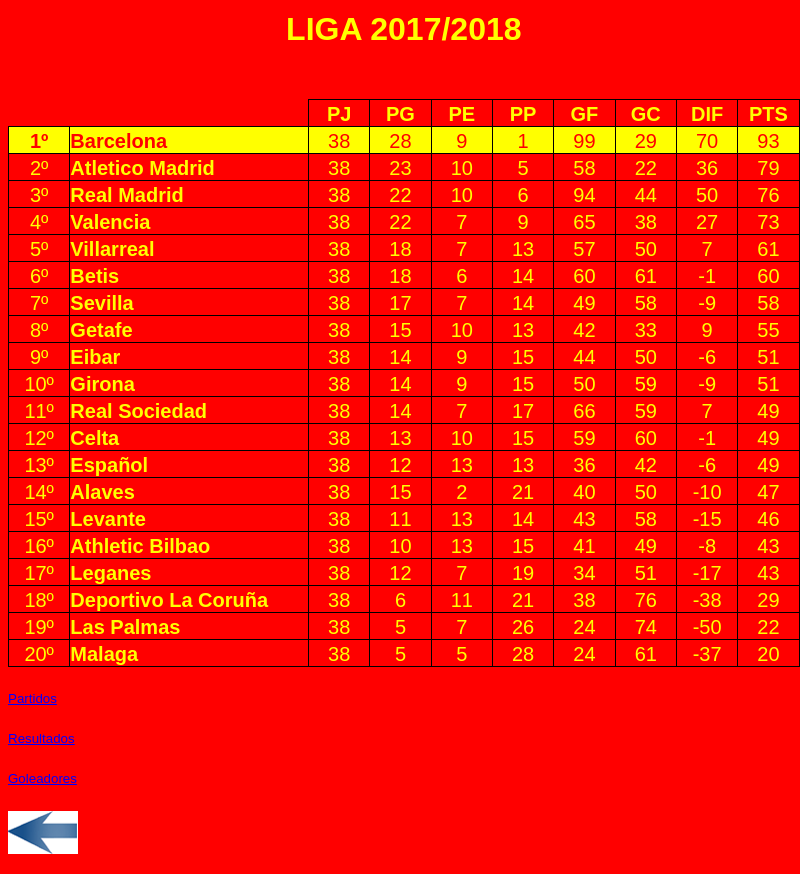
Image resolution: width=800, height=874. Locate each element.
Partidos (32, 698)
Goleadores (42, 778)
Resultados (41, 738)
